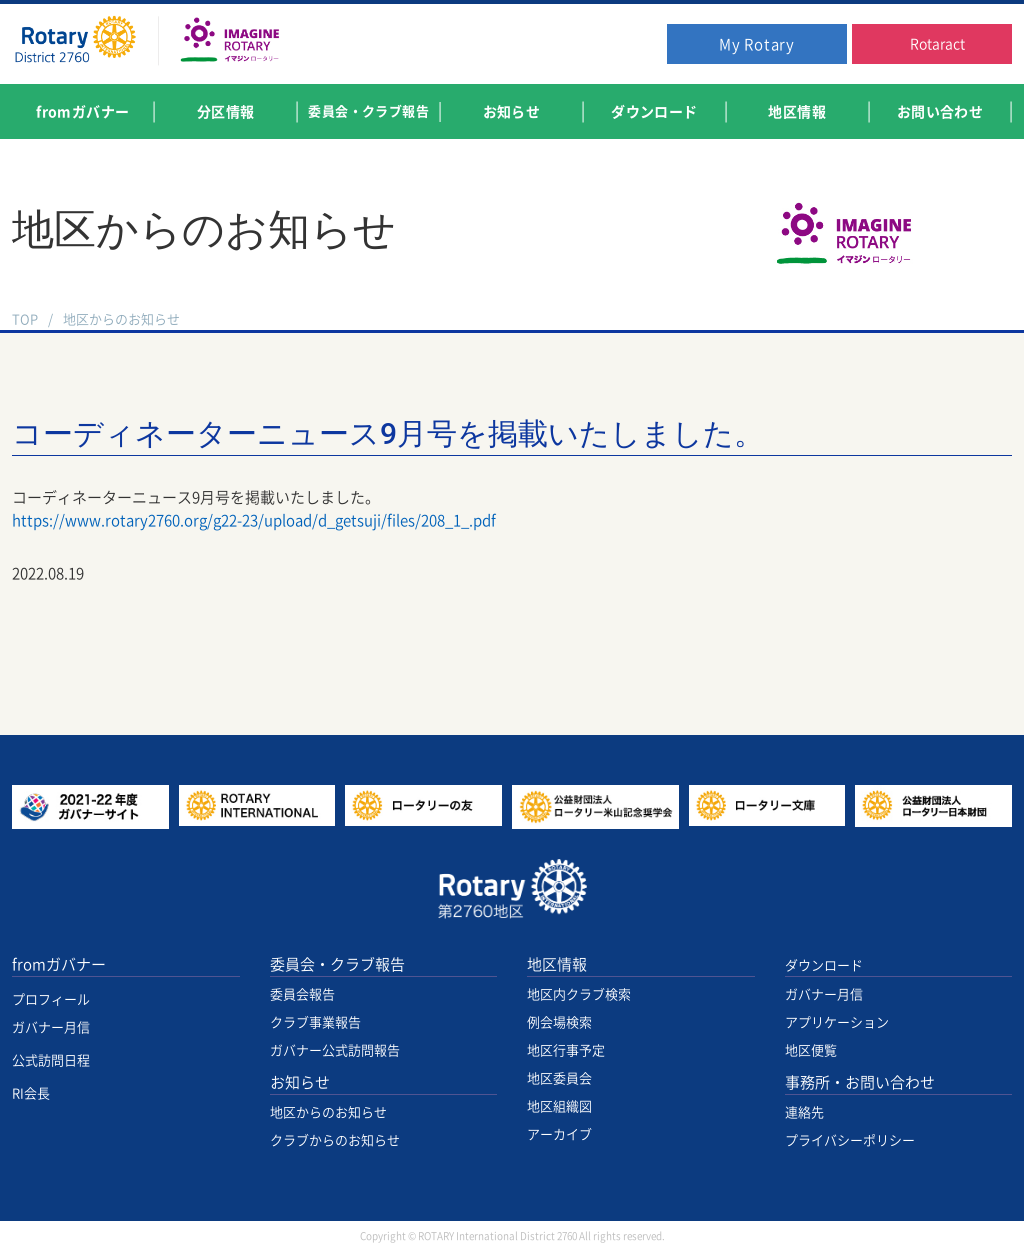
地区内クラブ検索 (579, 994)
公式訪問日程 (51, 1060)
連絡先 (804, 1112)
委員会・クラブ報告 (337, 964)
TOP (25, 319)
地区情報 (557, 964)
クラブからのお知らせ (335, 1140)
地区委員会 (559, 1078)
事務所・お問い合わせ (860, 1082)
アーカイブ (559, 1134)
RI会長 (31, 1093)
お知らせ (300, 1082)
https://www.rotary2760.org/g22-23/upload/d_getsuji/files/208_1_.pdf (254, 520)
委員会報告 (302, 994)
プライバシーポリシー (850, 1140)
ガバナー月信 (51, 1027)
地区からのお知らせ (121, 319)
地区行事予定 (566, 1050)
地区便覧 (811, 1050)
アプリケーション (837, 1022)
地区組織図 (559, 1106)
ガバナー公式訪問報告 (335, 1050)
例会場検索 (559, 1022)
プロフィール (51, 999)
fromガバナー (59, 964)
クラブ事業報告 (315, 1022)
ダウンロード (824, 965)
